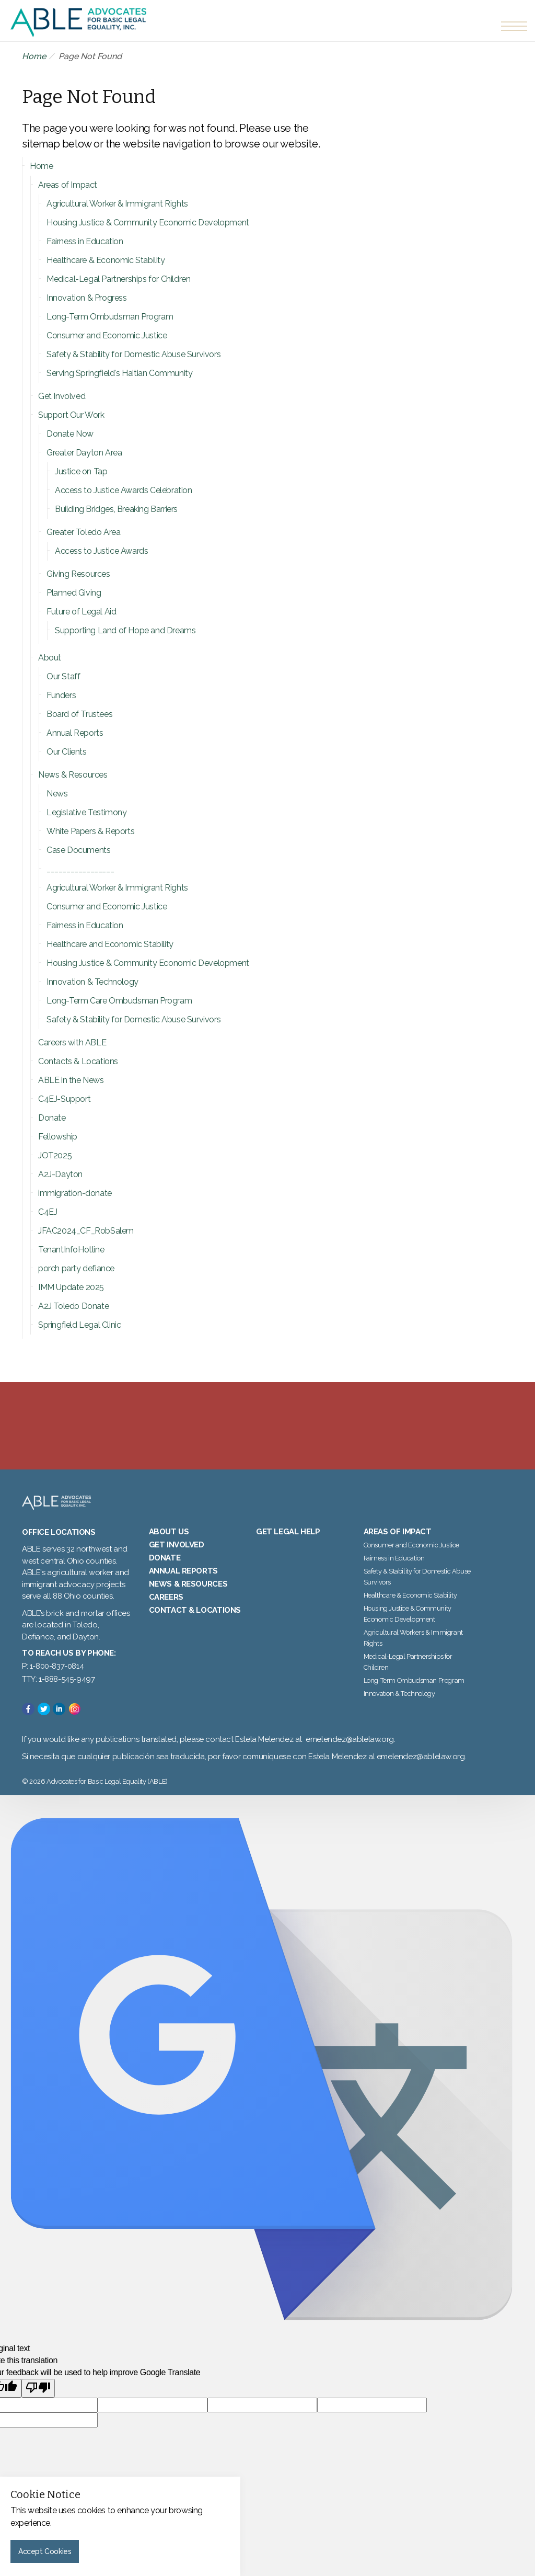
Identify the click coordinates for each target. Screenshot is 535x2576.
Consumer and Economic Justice (106, 335)
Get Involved (61, 396)
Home (34, 56)
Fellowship (57, 1137)
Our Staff (63, 676)
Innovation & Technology (92, 982)
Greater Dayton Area (84, 453)
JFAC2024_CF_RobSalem (86, 1231)
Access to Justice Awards (101, 551)
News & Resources (73, 775)
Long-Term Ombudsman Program (109, 317)
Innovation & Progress (86, 298)
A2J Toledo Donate (73, 1306)
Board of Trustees (79, 714)
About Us (169, 1547)
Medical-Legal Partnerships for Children (118, 279)
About (49, 658)
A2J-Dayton (60, 1174)
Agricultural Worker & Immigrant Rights (117, 204)
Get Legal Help (288, 1547)
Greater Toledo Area (83, 532)
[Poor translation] (38, 2404)
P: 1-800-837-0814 (53, 1682)
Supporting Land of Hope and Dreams (125, 630)
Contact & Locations (195, 1626)
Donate (52, 1118)
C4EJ (47, 1212)
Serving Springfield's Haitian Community (119, 373)
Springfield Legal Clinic (79, 1325)
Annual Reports (74, 733)
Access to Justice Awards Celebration (123, 490)
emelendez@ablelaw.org (350, 1755)
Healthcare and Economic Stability (109, 944)
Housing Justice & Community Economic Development (147, 222)
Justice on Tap (81, 471)
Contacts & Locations (78, 1061)
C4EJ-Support (64, 1099)
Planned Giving (73, 593)
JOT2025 (55, 1155)
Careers (166, 1612)
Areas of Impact (67, 185)
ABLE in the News (71, 1080)
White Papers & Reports (90, 831)
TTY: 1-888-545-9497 (58, 1695)
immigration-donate (75, 1193)
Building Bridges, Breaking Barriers (116, 509)
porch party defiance (76, 1268)
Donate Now (70, 434)
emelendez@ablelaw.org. (421, 1772)
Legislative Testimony (86, 812)
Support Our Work (71, 415)
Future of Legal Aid (81, 612)
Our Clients (66, 752)
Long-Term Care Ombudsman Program (119, 1001)
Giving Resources (78, 574)
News (56, 794)
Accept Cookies (44, 2551)
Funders (61, 695)
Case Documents (78, 850)
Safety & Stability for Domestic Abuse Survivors (133, 354)
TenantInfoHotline (71, 1250)
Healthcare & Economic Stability (105, 260)
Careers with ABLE (72, 1042)
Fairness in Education (84, 241)
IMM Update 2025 (71, 1287)
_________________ (80, 869)
